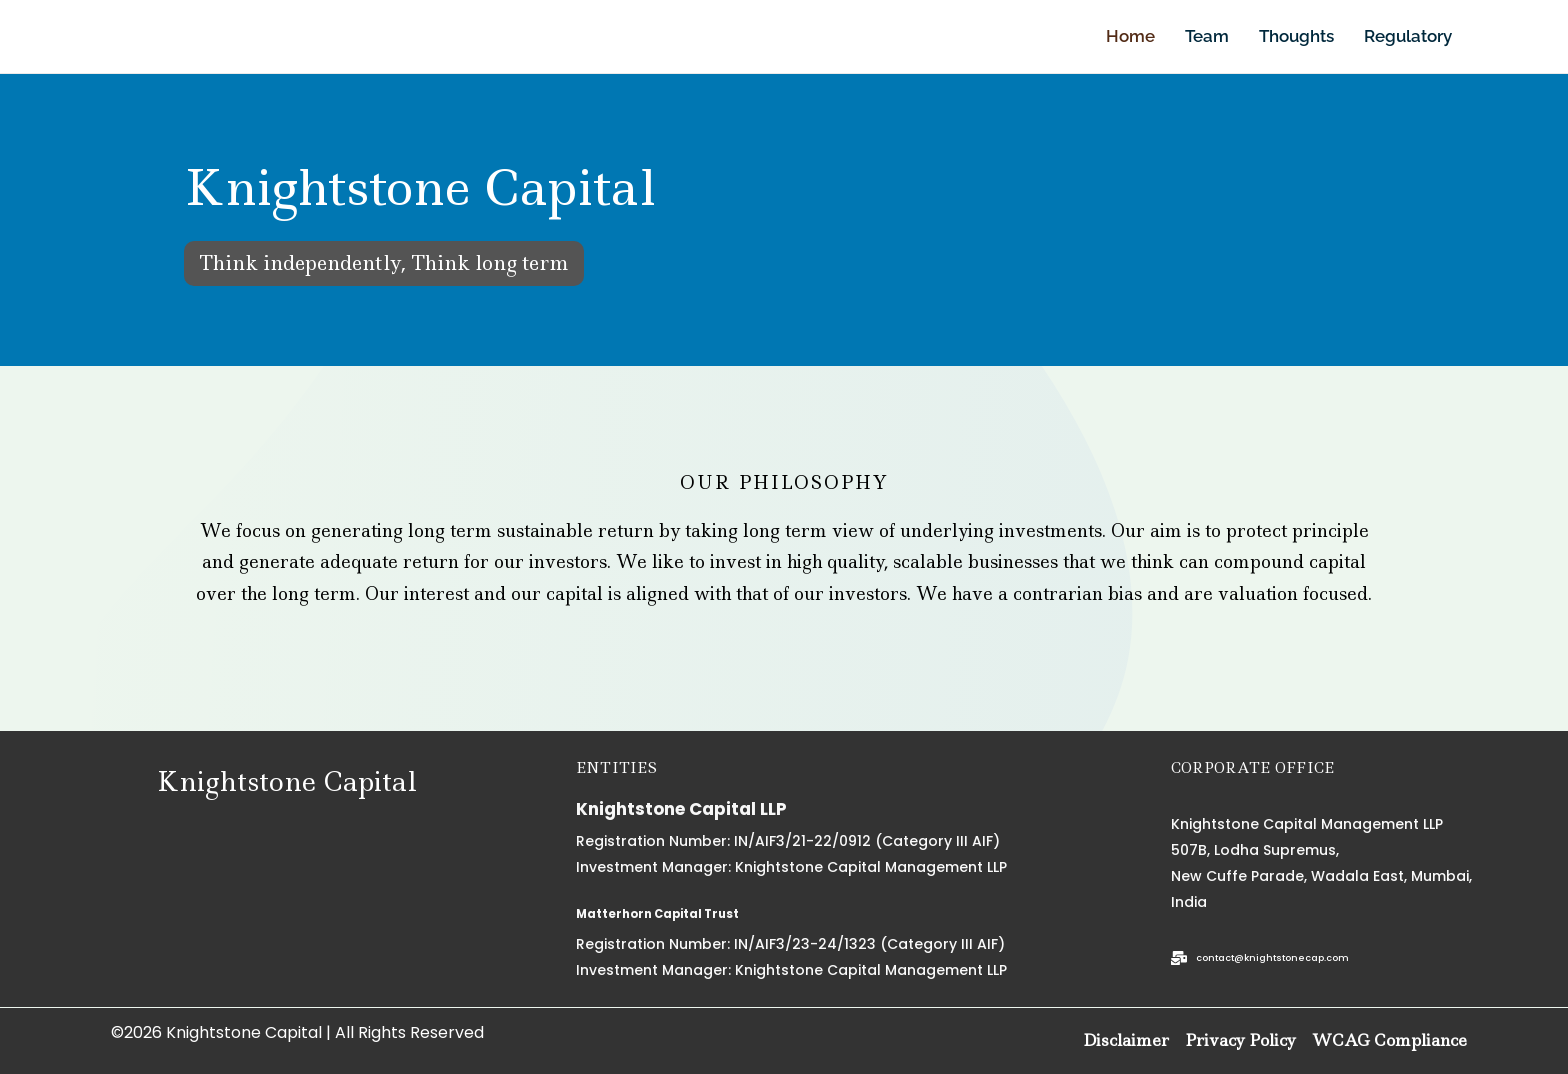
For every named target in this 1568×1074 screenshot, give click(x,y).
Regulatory (1408, 36)
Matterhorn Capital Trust (689, 912)
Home (1130, 36)
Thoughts (1296, 36)
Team (1207, 36)
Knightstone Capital (286, 780)
